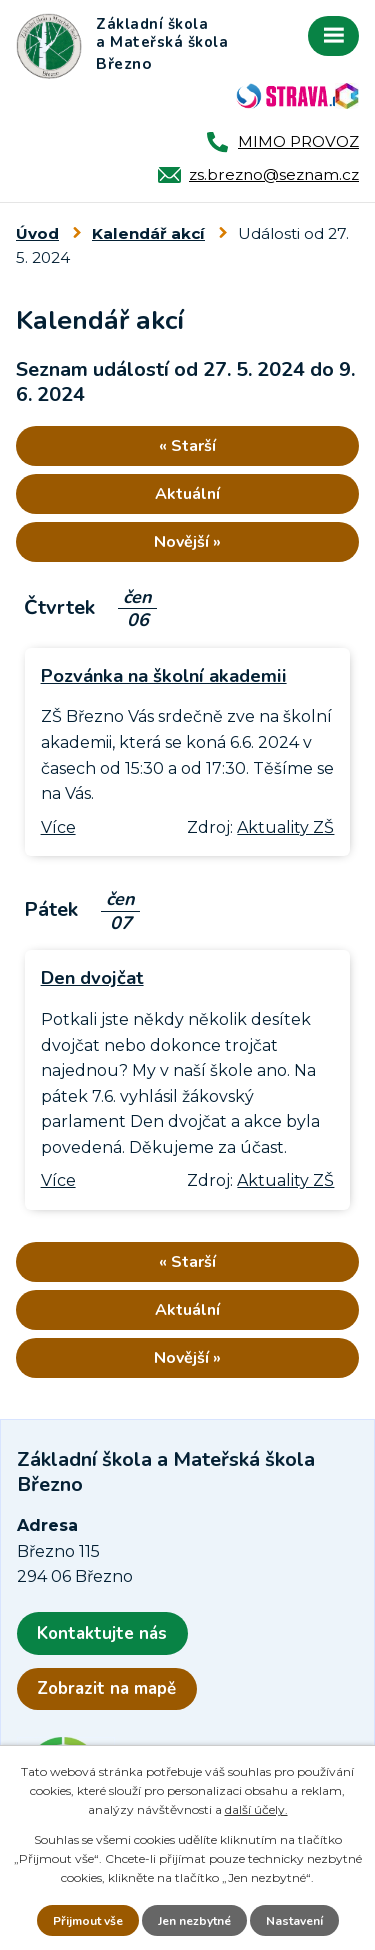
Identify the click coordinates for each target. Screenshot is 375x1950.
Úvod (37, 233)
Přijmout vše (88, 1921)
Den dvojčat (92, 977)
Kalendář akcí (148, 233)
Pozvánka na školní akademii (164, 675)
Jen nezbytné (194, 1921)
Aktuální (187, 494)
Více (58, 827)
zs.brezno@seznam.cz (274, 174)
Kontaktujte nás (102, 1633)
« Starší (187, 446)
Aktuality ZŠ (285, 827)
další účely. (256, 1809)
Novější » (187, 542)
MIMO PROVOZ (298, 141)
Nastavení (294, 1921)
